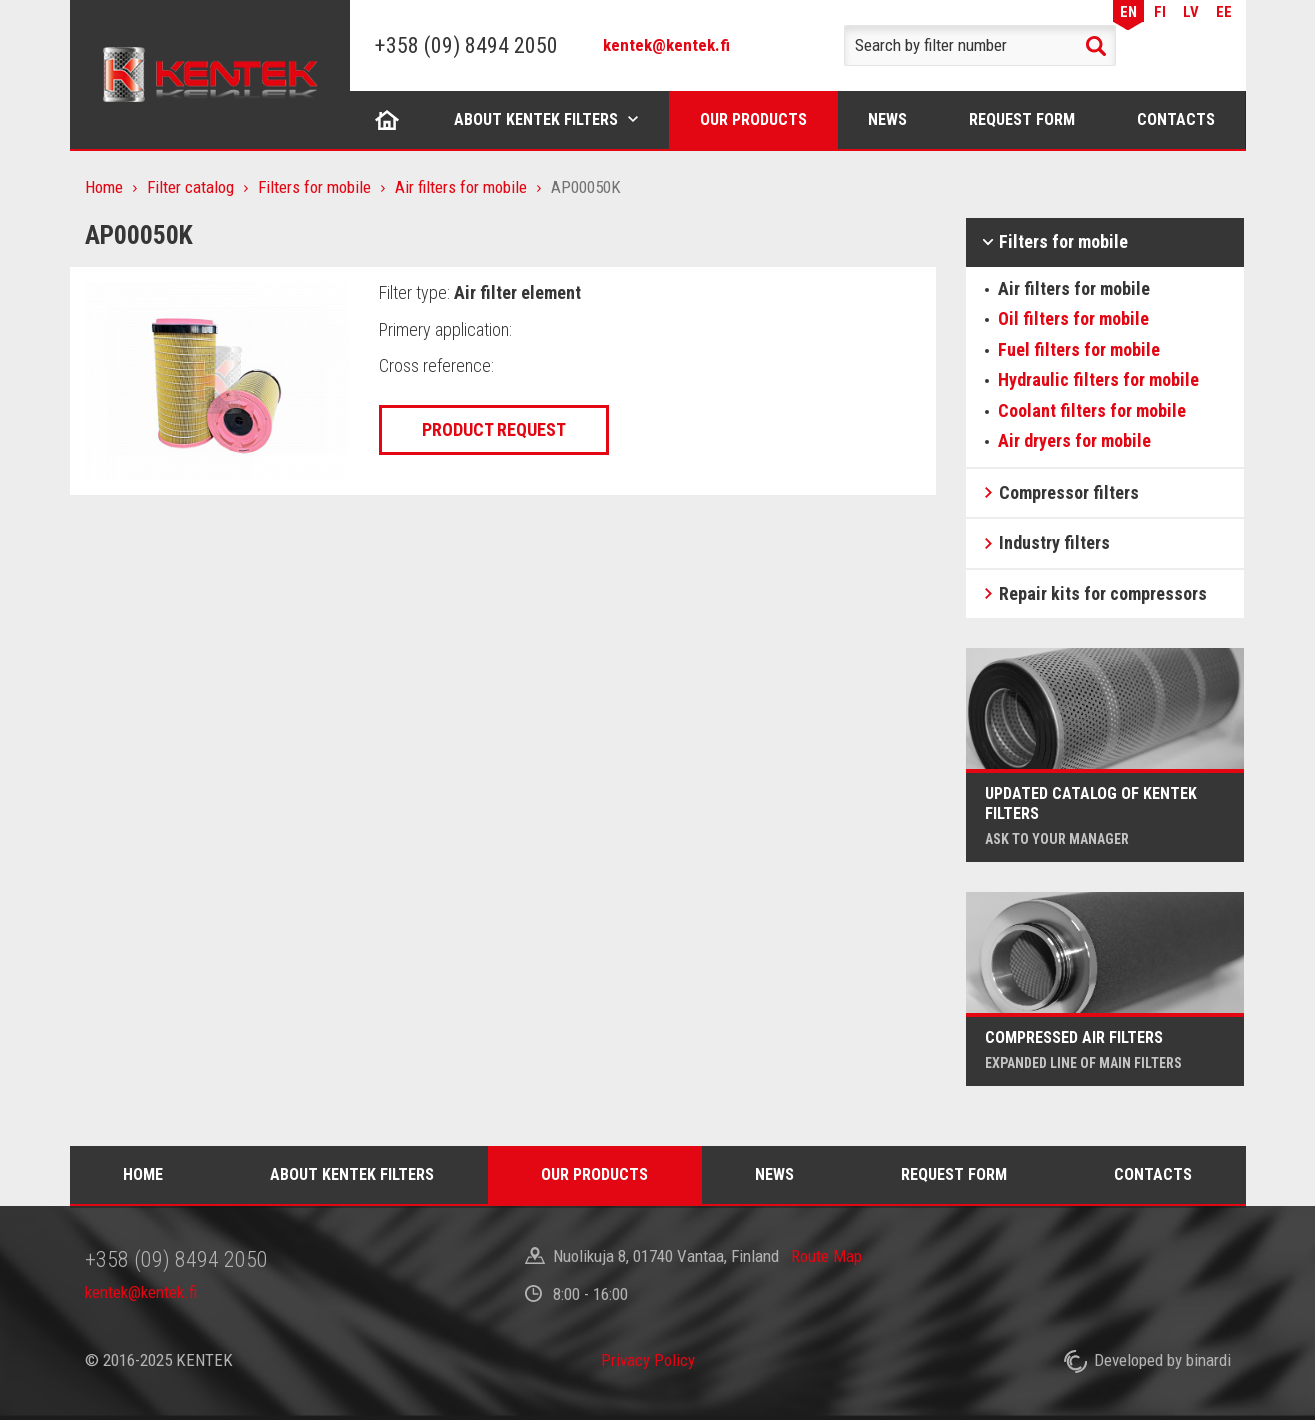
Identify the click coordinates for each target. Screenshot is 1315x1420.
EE (1224, 12)
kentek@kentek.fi (666, 45)
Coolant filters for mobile (1092, 410)
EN (1128, 12)
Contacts (1176, 119)
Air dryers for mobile (1074, 440)
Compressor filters (1069, 492)
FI (1160, 12)
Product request (494, 429)
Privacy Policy (648, 1360)
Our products (753, 119)
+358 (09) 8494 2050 (466, 45)
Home (387, 119)
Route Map (826, 1256)
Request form (1022, 119)
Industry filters (1054, 542)
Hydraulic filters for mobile (1098, 379)
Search (1096, 46)
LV (1191, 12)
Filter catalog (190, 187)
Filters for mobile (314, 187)
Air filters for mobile (461, 187)
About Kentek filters (536, 119)
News (887, 119)
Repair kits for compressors (1103, 593)
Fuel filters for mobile (1079, 349)
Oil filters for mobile (1073, 318)
